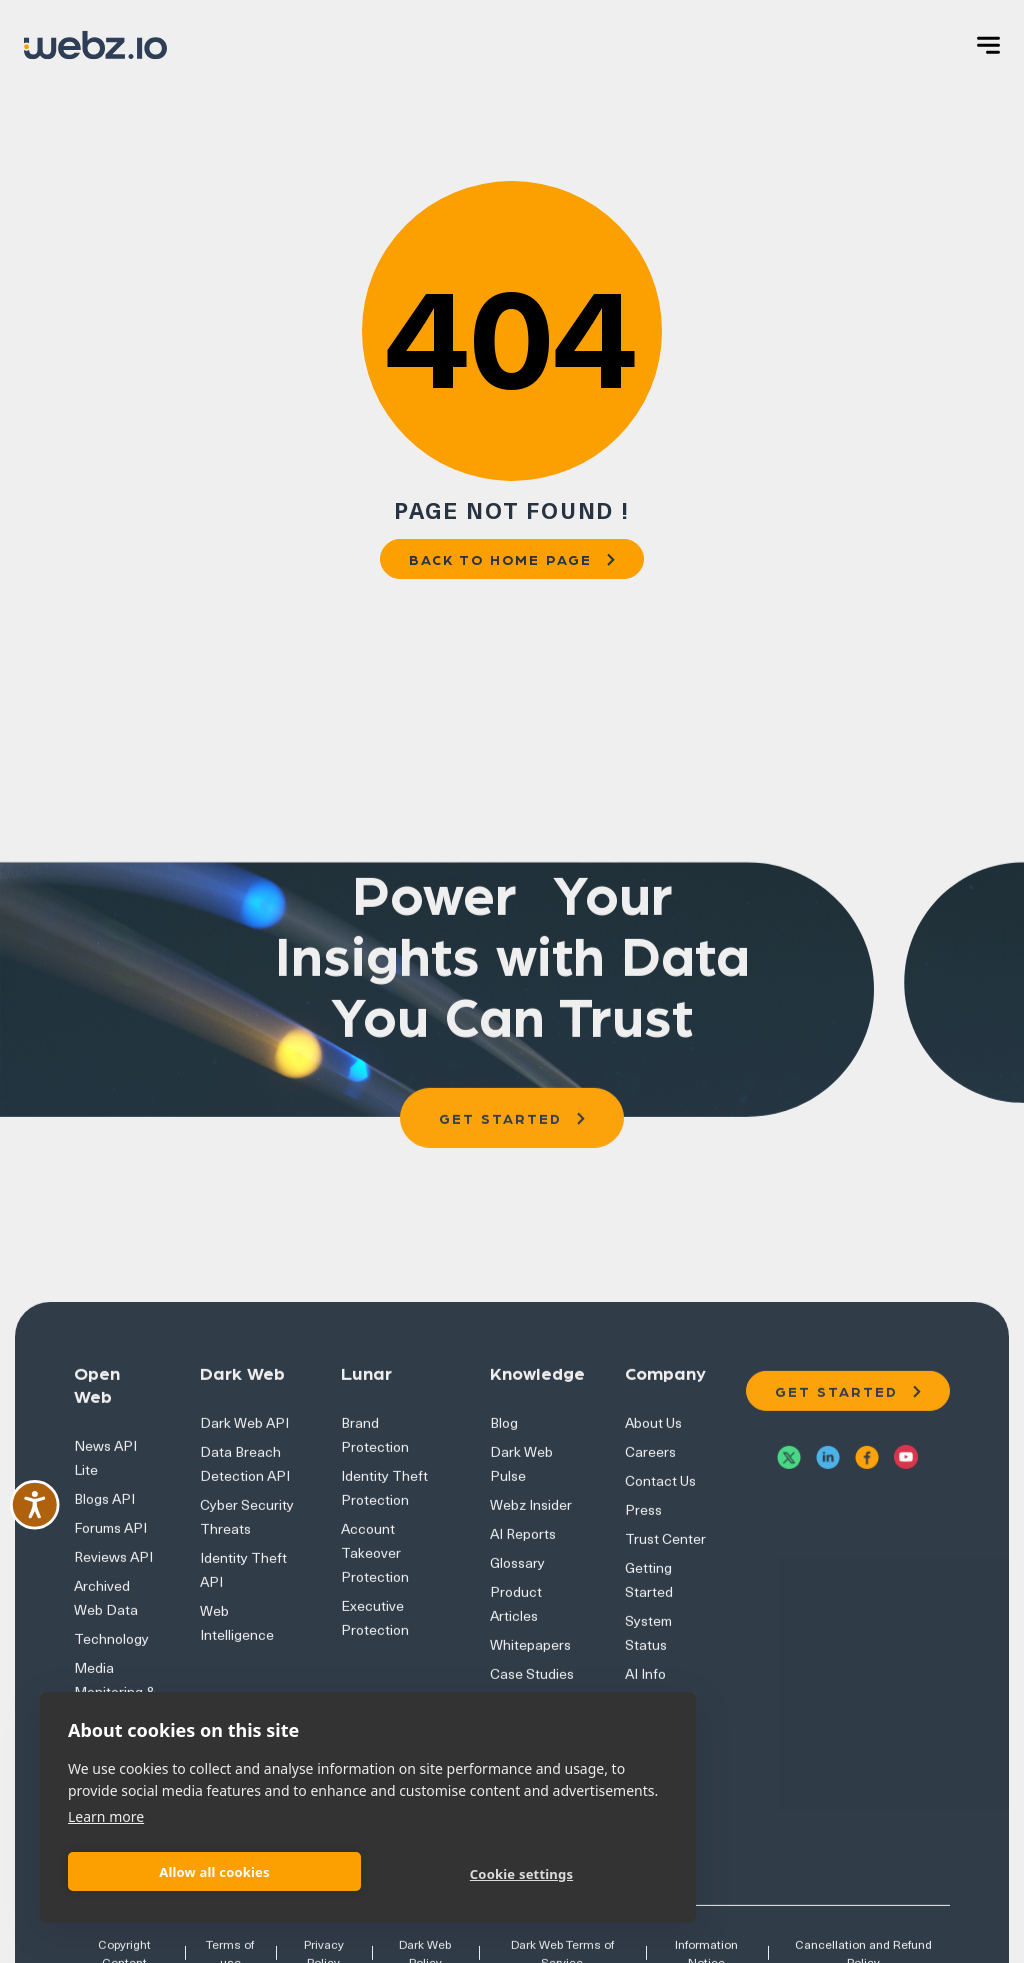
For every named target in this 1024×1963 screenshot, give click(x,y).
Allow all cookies (214, 1872)
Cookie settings (521, 1874)
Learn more (106, 1816)
